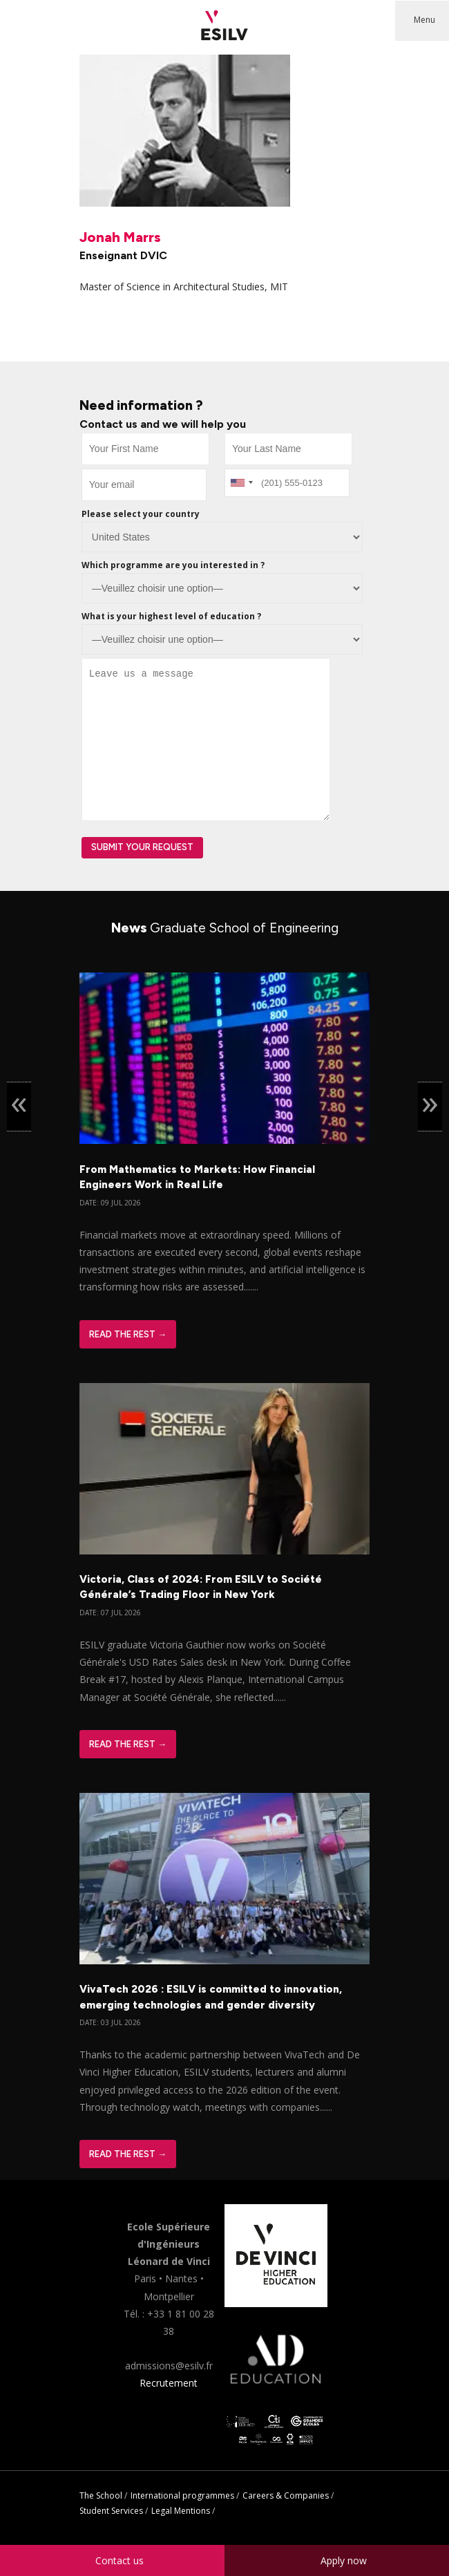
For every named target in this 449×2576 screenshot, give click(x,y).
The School (100, 2495)
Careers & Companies (285, 2495)
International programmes (182, 2495)
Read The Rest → (127, 1334)
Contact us (119, 2560)
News (224, 928)
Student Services (111, 2511)
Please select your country (141, 514)
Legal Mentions (180, 2511)
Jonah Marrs (120, 237)
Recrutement (169, 2382)
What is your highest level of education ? (171, 616)
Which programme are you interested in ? (173, 565)
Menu (424, 20)
